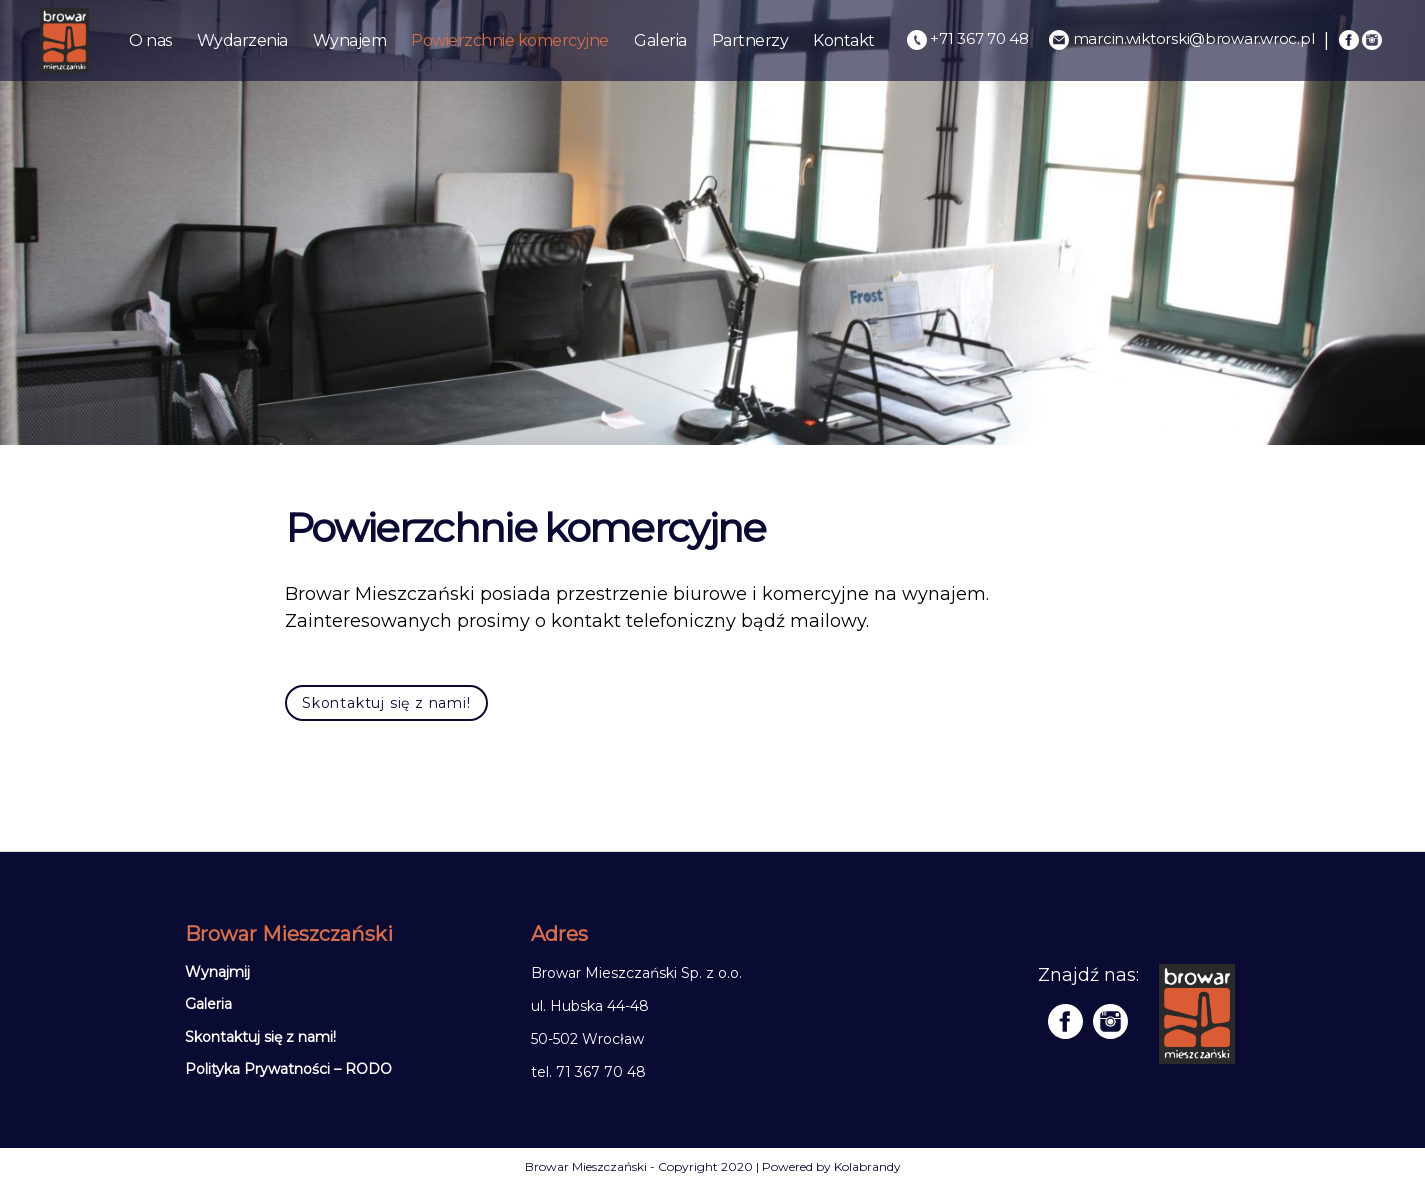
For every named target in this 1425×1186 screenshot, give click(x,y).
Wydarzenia (242, 40)
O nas (150, 40)
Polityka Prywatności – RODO (288, 1069)
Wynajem (350, 40)
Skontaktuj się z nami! (386, 703)
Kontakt (844, 40)
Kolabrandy (867, 1166)
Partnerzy (750, 40)
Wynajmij (217, 972)
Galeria (660, 40)
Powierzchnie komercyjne (510, 40)
